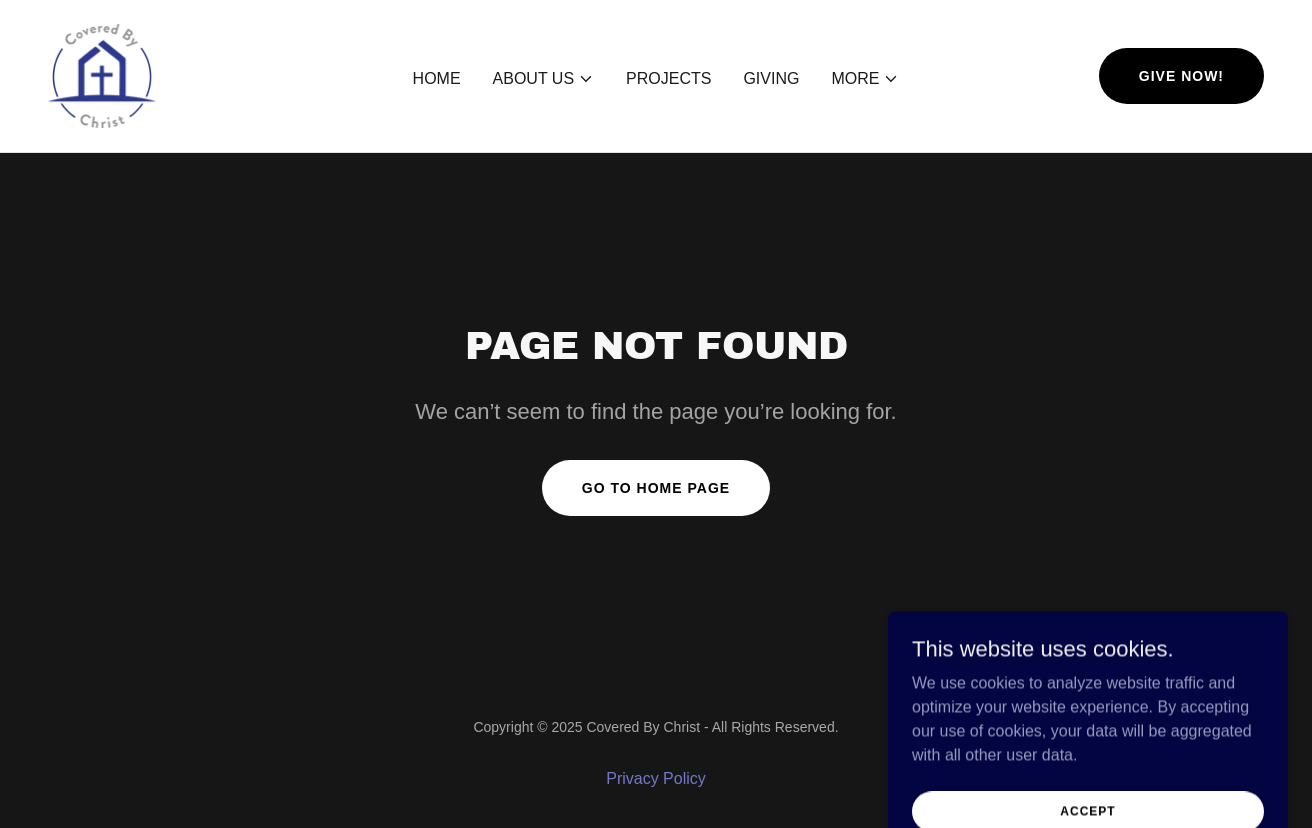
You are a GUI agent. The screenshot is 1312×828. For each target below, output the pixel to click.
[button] (544, 79)
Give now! (1181, 76)
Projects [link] (668, 78)
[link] (102, 74)
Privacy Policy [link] (656, 778)
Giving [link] (771, 78)
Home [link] (437, 78)
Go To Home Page (656, 488)
